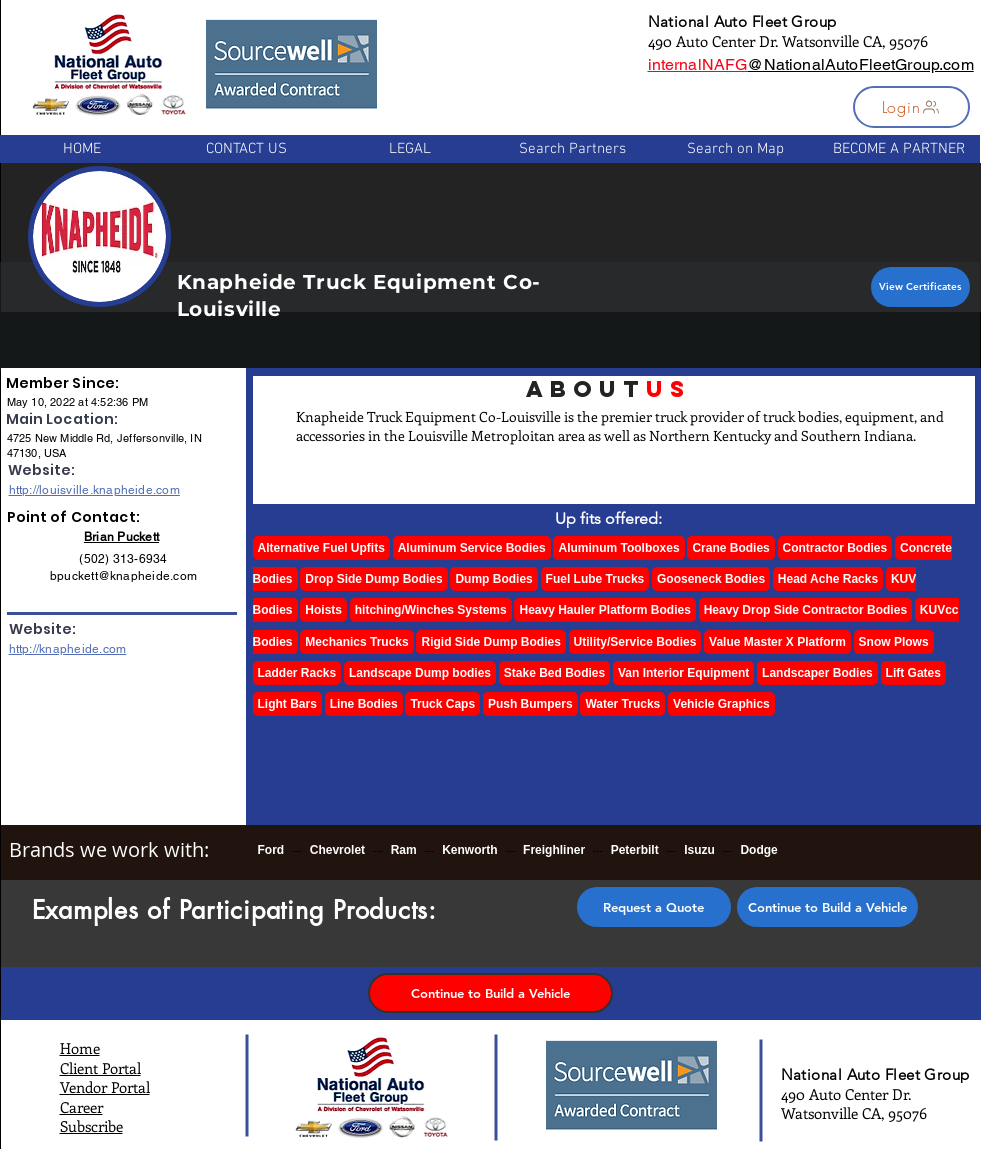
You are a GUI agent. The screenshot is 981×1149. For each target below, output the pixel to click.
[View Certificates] (920, 287)
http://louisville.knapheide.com (94, 490)
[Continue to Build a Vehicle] (827, 907)
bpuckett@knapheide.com (123, 576)
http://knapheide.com (68, 649)
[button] (911, 107)
